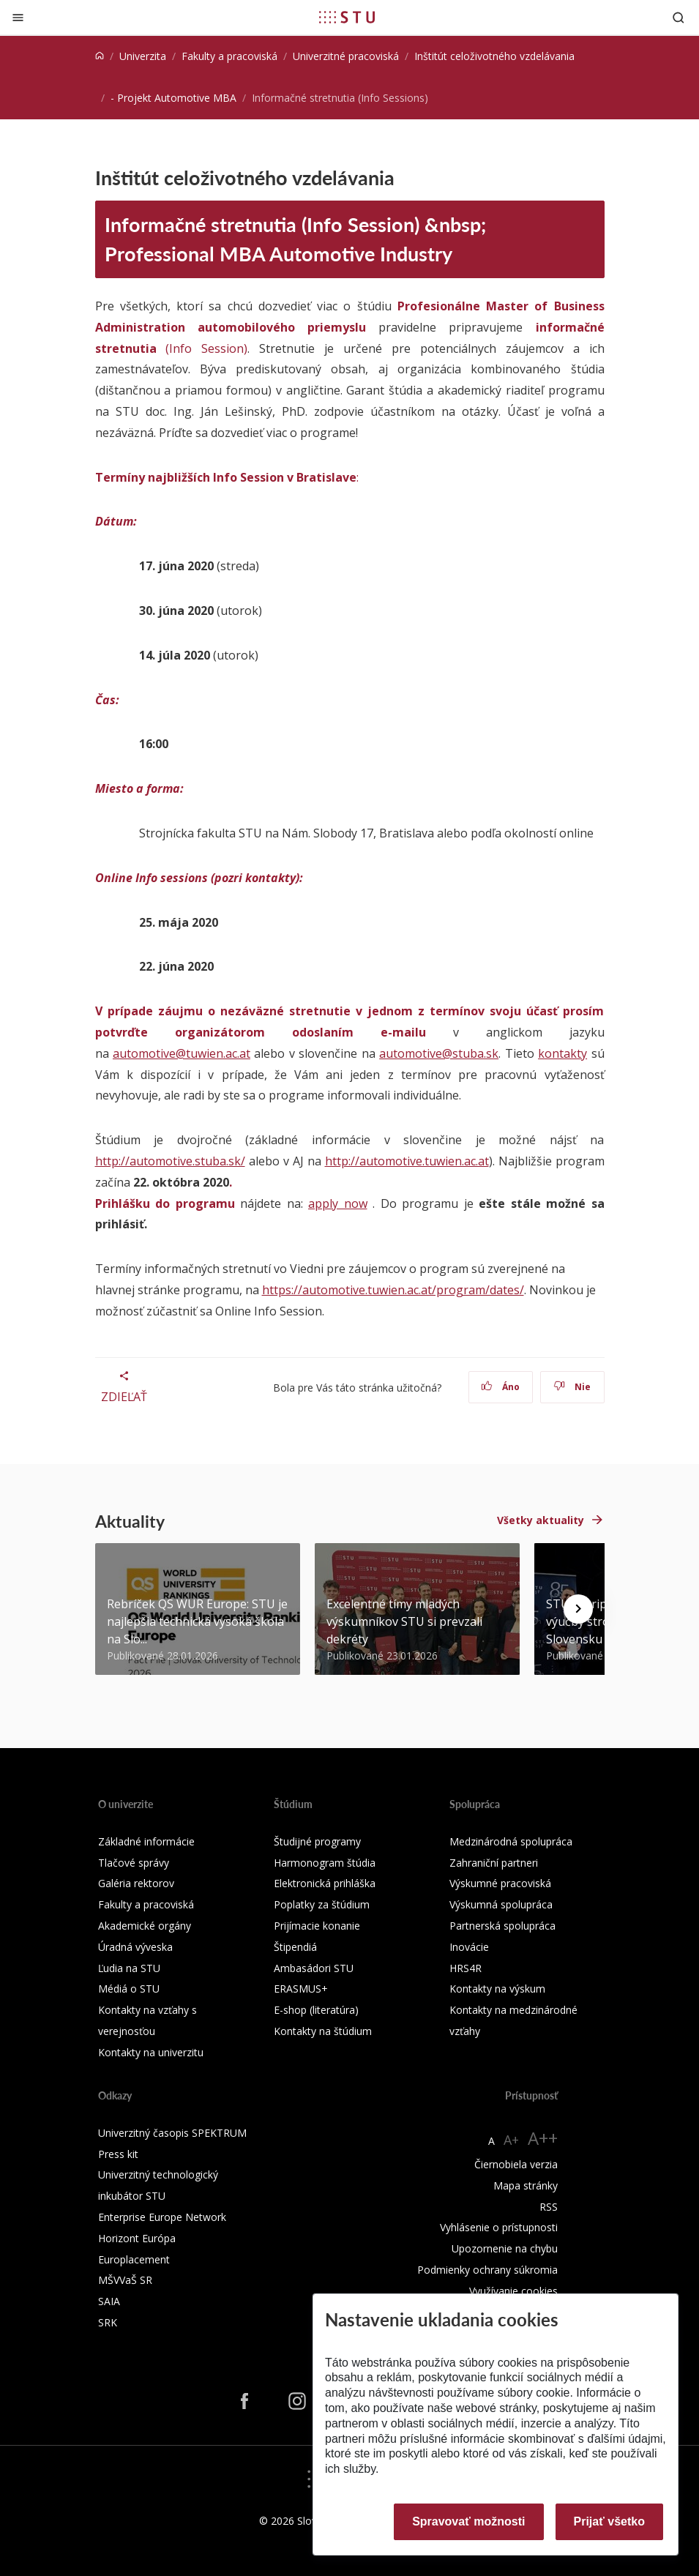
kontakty (562, 1053)
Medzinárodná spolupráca (510, 1841)
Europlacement (134, 2259)
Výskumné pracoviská (500, 1883)
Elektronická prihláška (324, 1883)
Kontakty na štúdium (323, 2031)
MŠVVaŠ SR (125, 2280)
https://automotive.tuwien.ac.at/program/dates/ (393, 1290)
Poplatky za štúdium (322, 1904)
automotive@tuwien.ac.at (181, 1053)
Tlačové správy (133, 1863)
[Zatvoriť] (18, 17)
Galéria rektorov (136, 1883)
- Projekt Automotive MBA (173, 98)
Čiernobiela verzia (516, 2164)
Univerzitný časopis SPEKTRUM (172, 2133)
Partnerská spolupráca (502, 1926)
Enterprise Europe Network (162, 2217)
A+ (511, 2139)
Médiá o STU (129, 1989)
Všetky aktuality (540, 1520)
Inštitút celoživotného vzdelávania (494, 56)
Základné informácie (146, 1841)
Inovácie (469, 1947)
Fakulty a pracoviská (229, 56)
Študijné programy (317, 1841)
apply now (337, 1203)
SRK (107, 2322)
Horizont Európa (137, 2238)
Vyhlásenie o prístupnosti (499, 2227)
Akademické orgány (144, 1926)
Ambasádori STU (314, 1968)
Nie (572, 1387)
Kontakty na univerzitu (150, 2052)
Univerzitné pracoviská (346, 56)
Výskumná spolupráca (501, 1904)
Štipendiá (295, 1947)
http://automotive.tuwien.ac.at (407, 1161)
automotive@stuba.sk (438, 1053)
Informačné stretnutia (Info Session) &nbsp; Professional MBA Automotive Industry (295, 238)
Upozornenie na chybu (505, 2248)
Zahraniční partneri (493, 1863)
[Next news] (578, 1609)
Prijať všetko (610, 2521)
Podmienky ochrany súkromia (487, 2270)
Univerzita (142, 56)
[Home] (99, 56)
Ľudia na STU (129, 1968)
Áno (500, 1387)
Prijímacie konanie (317, 1926)
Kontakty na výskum (497, 1989)
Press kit (118, 2154)
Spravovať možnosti (468, 2521)
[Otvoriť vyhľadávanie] (678, 17)
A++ (543, 2138)
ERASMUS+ (301, 1989)
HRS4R (465, 1968)
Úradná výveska (135, 1947)
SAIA (109, 2301)
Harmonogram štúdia (324, 1863)
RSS (548, 2207)
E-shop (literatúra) (316, 2010)
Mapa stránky (525, 2185)
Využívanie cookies (513, 2291)
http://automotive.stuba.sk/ (170, 1161)
